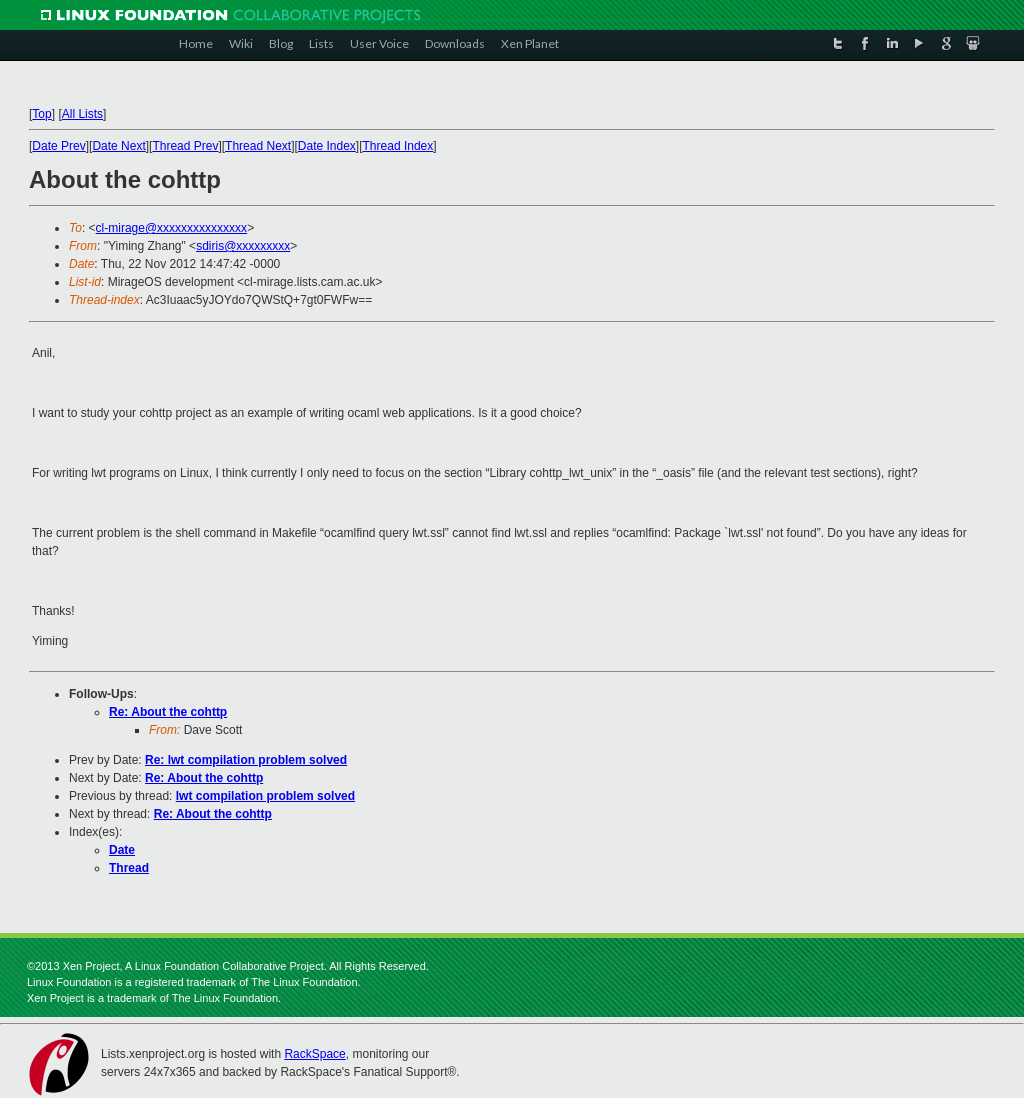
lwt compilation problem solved (265, 796)
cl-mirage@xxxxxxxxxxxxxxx (172, 228)
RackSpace (314, 1054)
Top (41, 114)
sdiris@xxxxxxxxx (243, 246)
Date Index (327, 146)
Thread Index (398, 146)
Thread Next (258, 146)
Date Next (118, 146)
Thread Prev (185, 146)
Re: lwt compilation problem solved (246, 760)
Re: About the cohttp (168, 712)
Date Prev (58, 146)
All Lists (82, 114)
